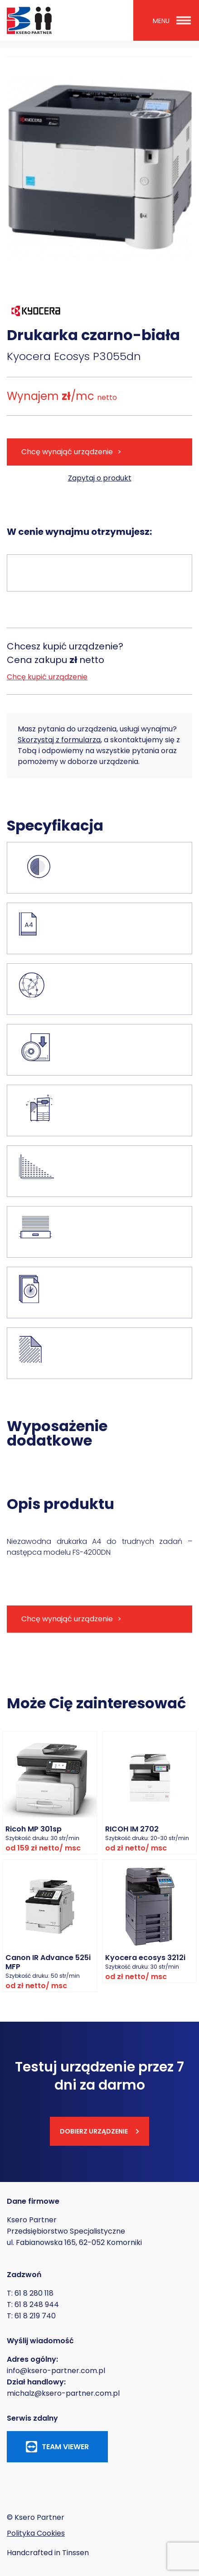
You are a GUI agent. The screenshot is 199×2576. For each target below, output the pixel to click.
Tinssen (75, 2552)
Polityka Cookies (36, 2533)
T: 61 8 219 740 (31, 2316)
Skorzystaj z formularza (59, 740)
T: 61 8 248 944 (33, 2304)
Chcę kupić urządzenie (47, 677)
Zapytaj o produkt (99, 478)
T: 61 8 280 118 (30, 2293)
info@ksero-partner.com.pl (56, 2370)
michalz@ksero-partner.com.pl (63, 2393)
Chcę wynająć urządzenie (67, 452)
